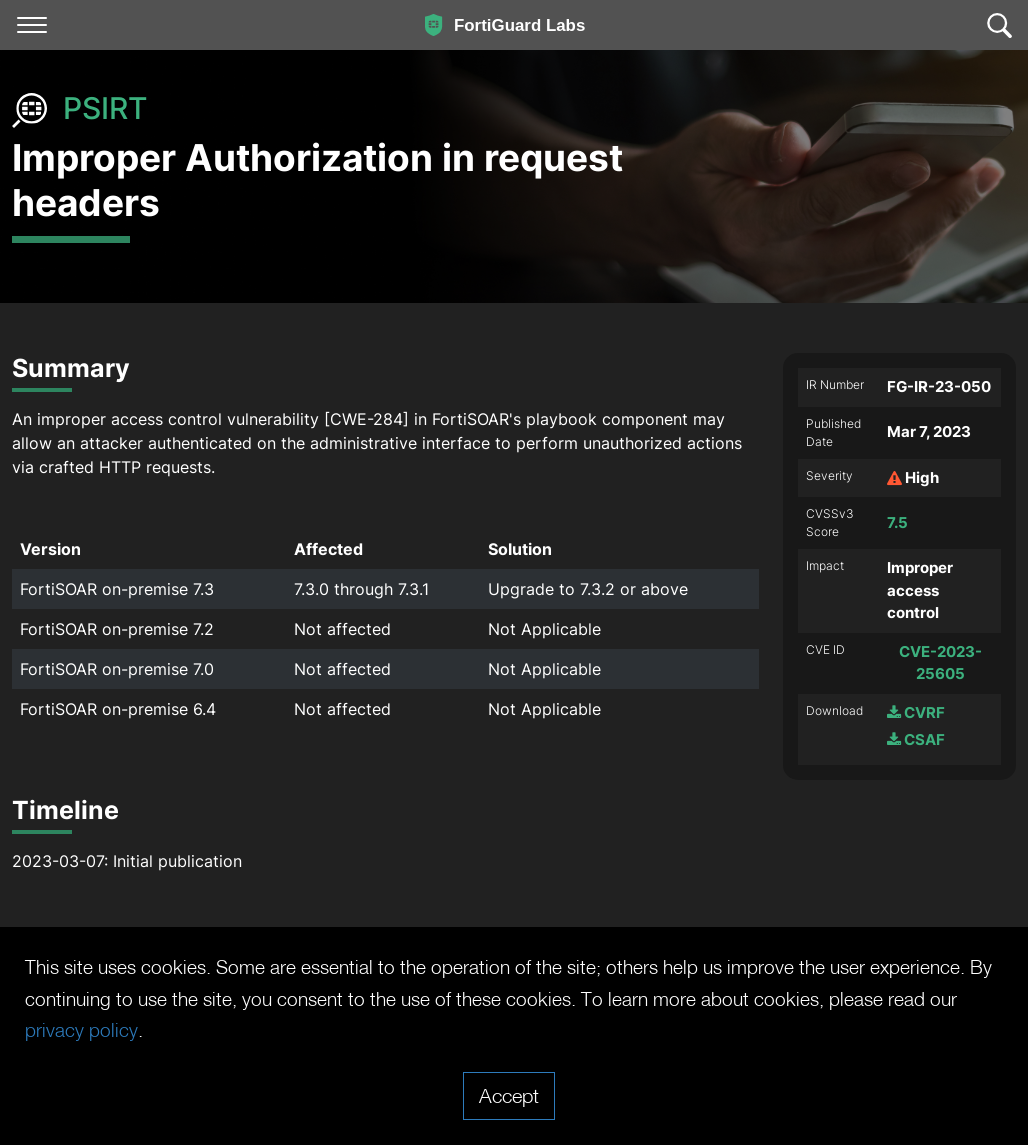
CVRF (916, 712)
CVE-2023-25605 (940, 663)
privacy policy (220, 1030)
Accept (509, 1095)
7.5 (897, 522)
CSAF (916, 739)
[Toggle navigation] (32, 25)
